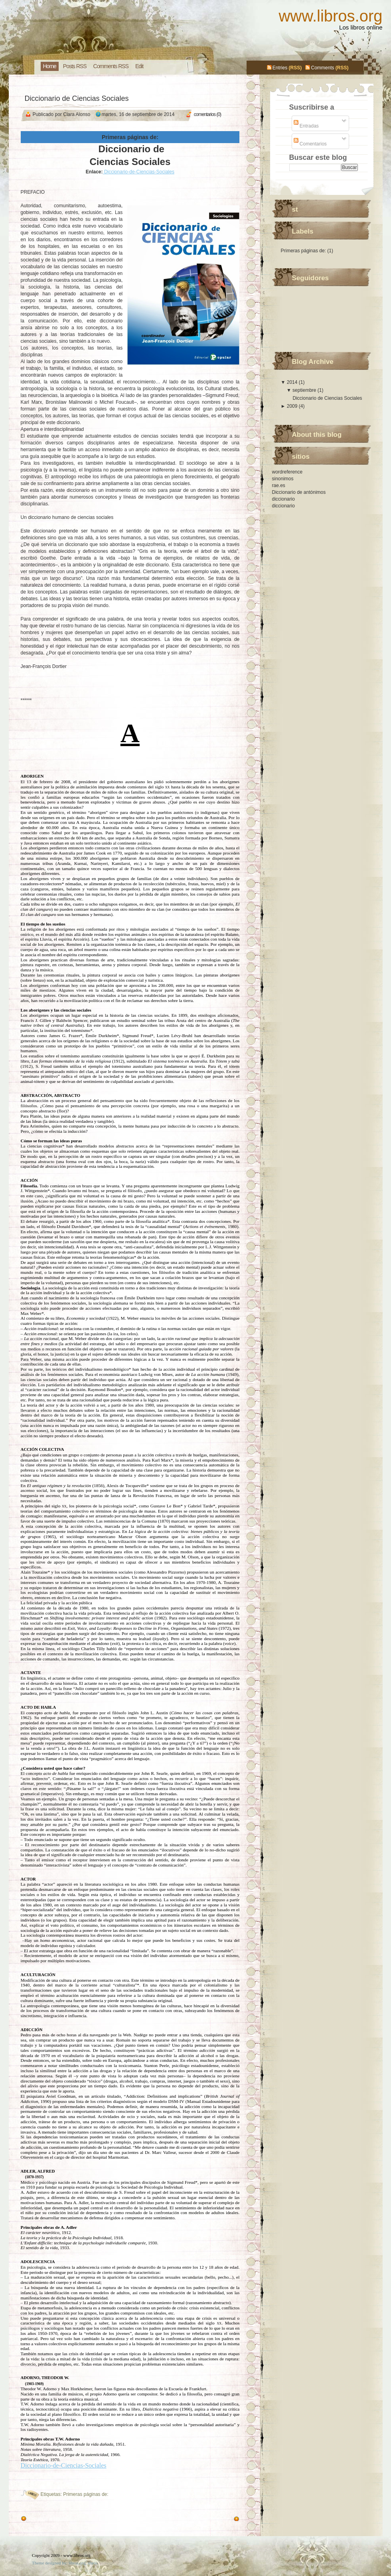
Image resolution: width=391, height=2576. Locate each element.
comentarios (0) (207, 114)
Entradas (306, 126)
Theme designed (46, 2562)
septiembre (305, 390)
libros (93, 2562)
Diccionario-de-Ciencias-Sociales (138, 172)
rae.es (278, 485)
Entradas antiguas (48, 2519)
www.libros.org (330, 16)
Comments (322, 68)
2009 (293, 406)
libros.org (77, 2562)
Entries (280, 68)
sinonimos (283, 478)
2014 (293, 382)
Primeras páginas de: (85, 2494)
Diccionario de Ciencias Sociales (77, 98)
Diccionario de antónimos (299, 492)
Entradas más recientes (206, 2519)
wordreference (287, 472)
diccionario (283, 499)
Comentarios (310, 144)
